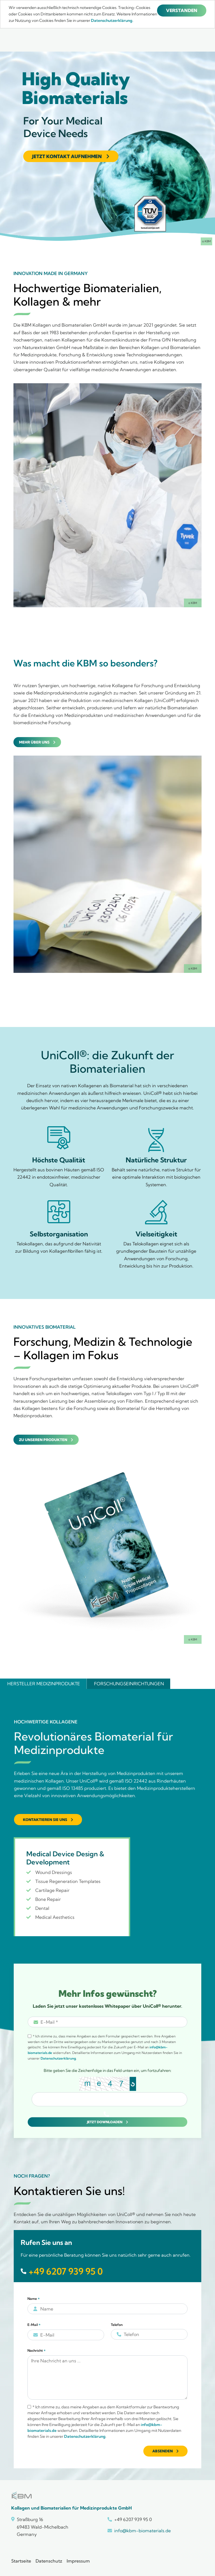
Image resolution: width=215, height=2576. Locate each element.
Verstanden (181, 10)
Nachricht (36, 2350)
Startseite (21, 2561)
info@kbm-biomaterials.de (142, 2530)
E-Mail (34, 2325)
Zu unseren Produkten (43, 1439)
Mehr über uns (34, 742)
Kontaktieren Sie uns (45, 1819)
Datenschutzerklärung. (112, 20)
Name (33, 2298)
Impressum (78, 2561)
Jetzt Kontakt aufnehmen (67, 156)
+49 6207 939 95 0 (66, 2271)
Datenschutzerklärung (58, 2058)
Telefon (117, 2325)
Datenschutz (49, 2561)
